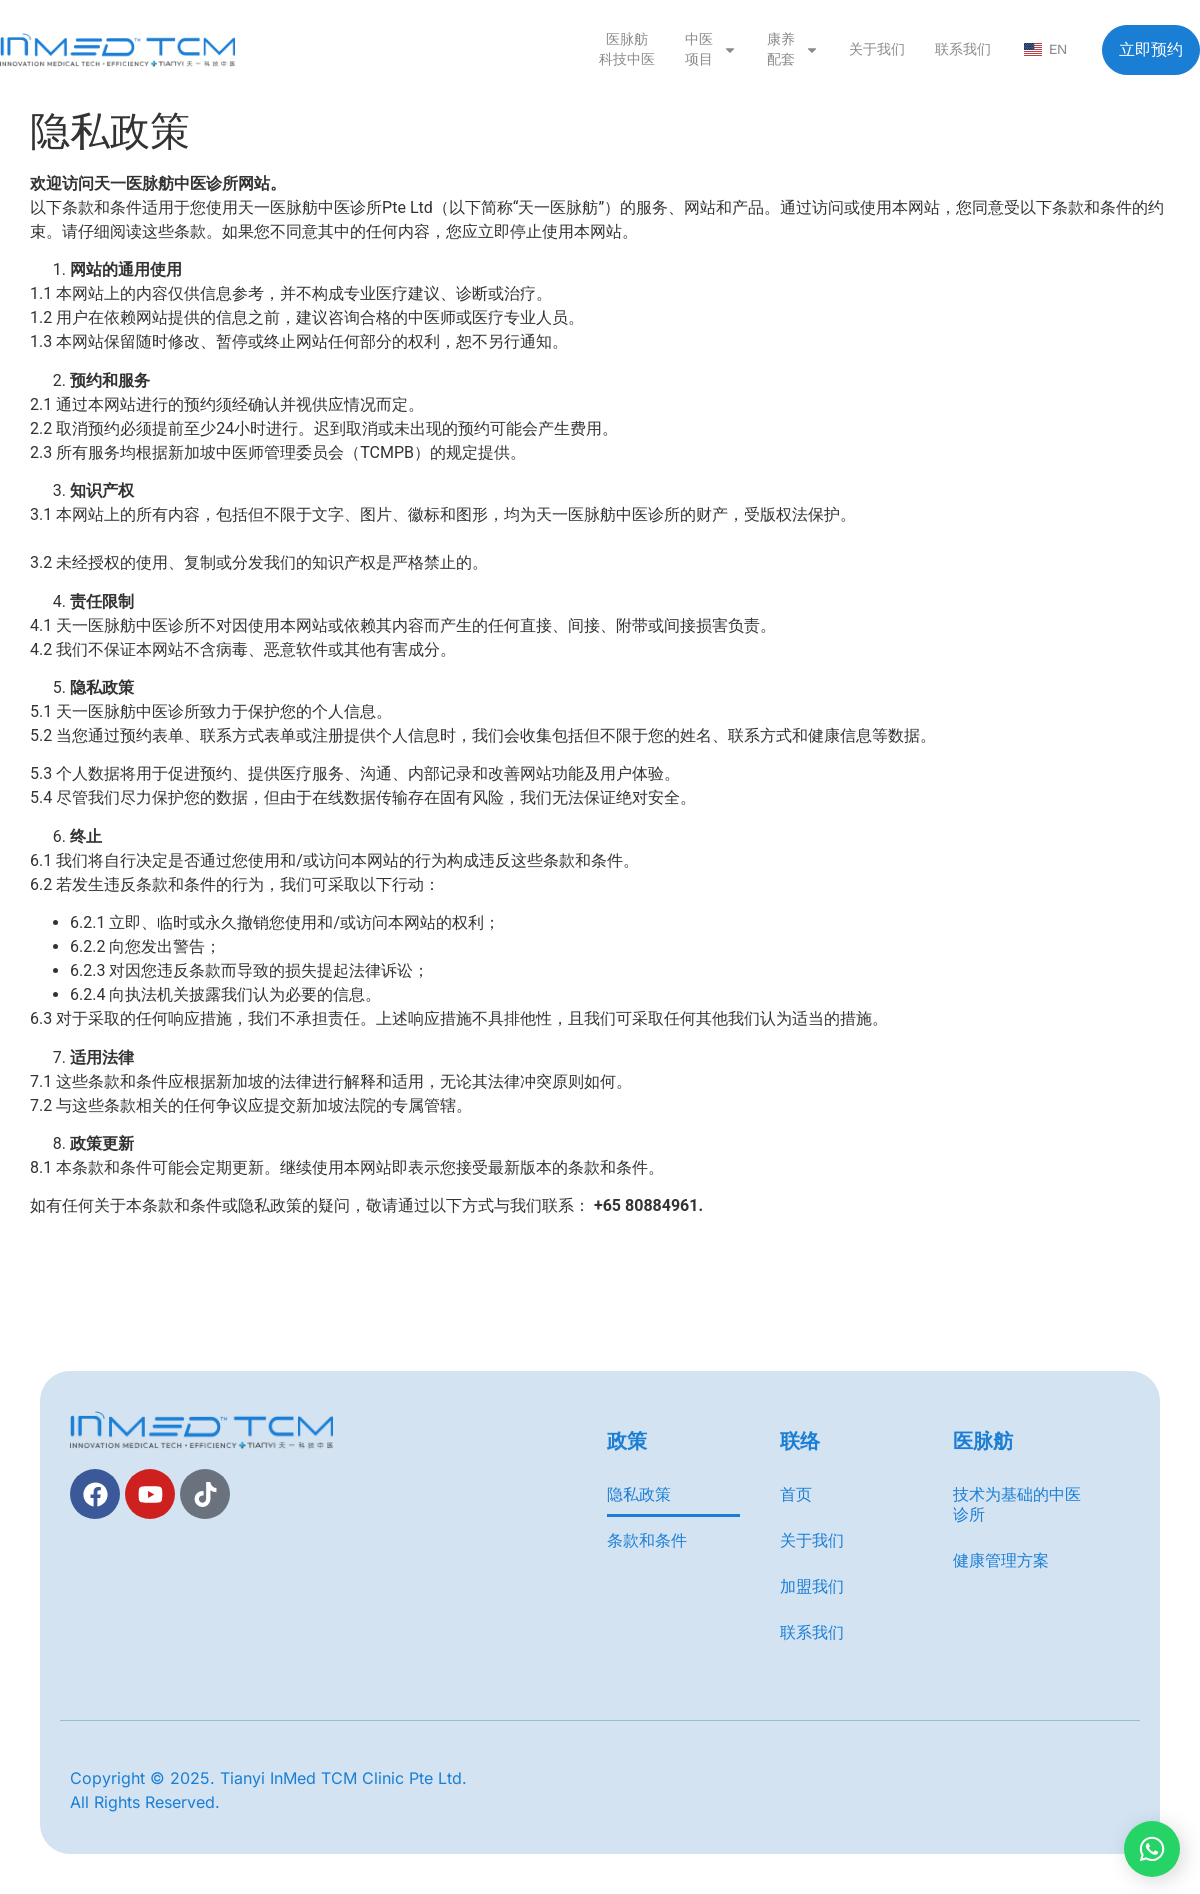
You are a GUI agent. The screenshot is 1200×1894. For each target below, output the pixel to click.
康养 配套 (793, 49)
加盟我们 (812, 1586)
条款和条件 (647, 1540)
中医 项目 (711, 49)
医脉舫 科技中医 (627, 49)
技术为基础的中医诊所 (1017, 1504)
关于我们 (877, 49)
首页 (796, 1494)
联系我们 (963, 49)
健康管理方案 (1001, 1560)
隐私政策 (639, 1494)
